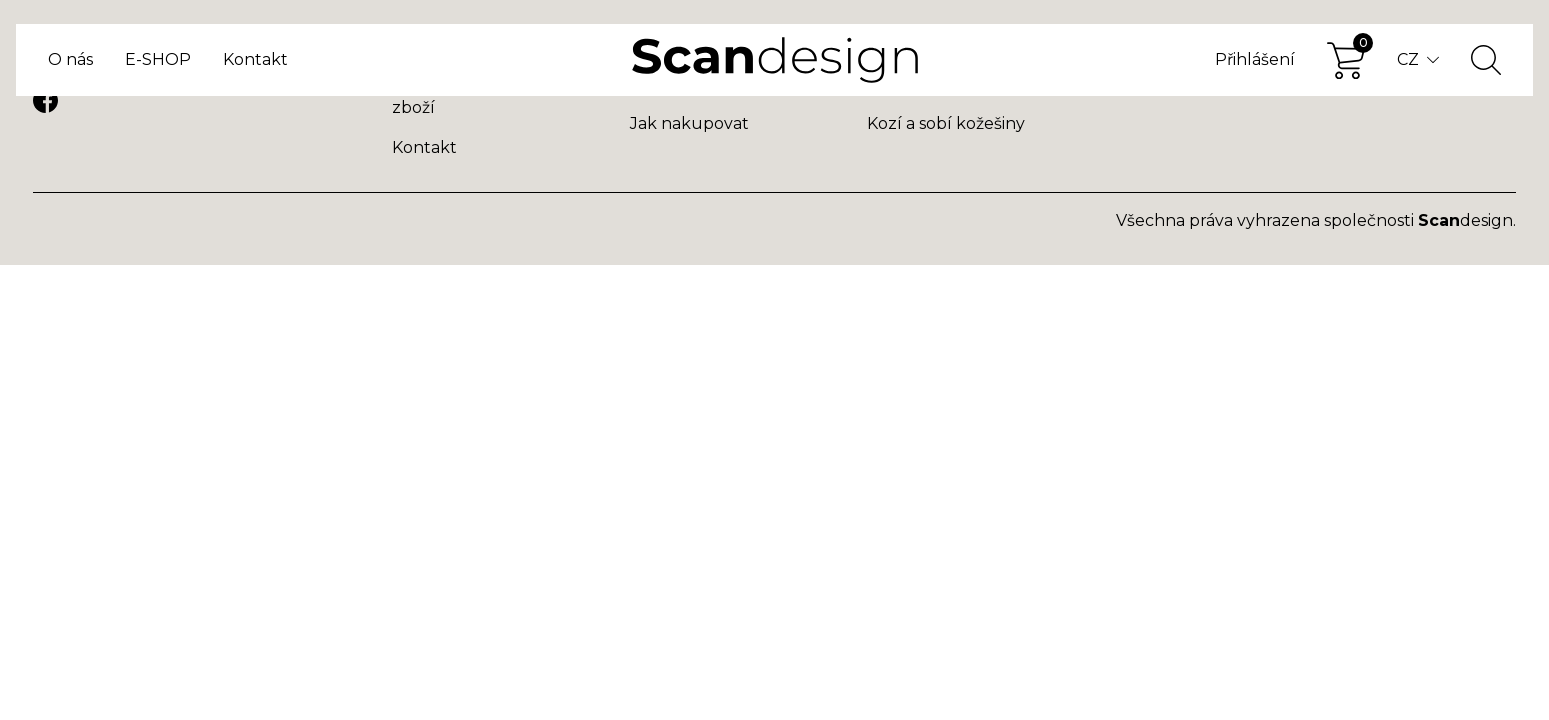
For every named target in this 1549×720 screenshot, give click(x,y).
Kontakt (255, 59)
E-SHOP (158, 59)
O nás (70, 59)
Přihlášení (1255, 59)
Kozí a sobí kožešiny (946, 123)
